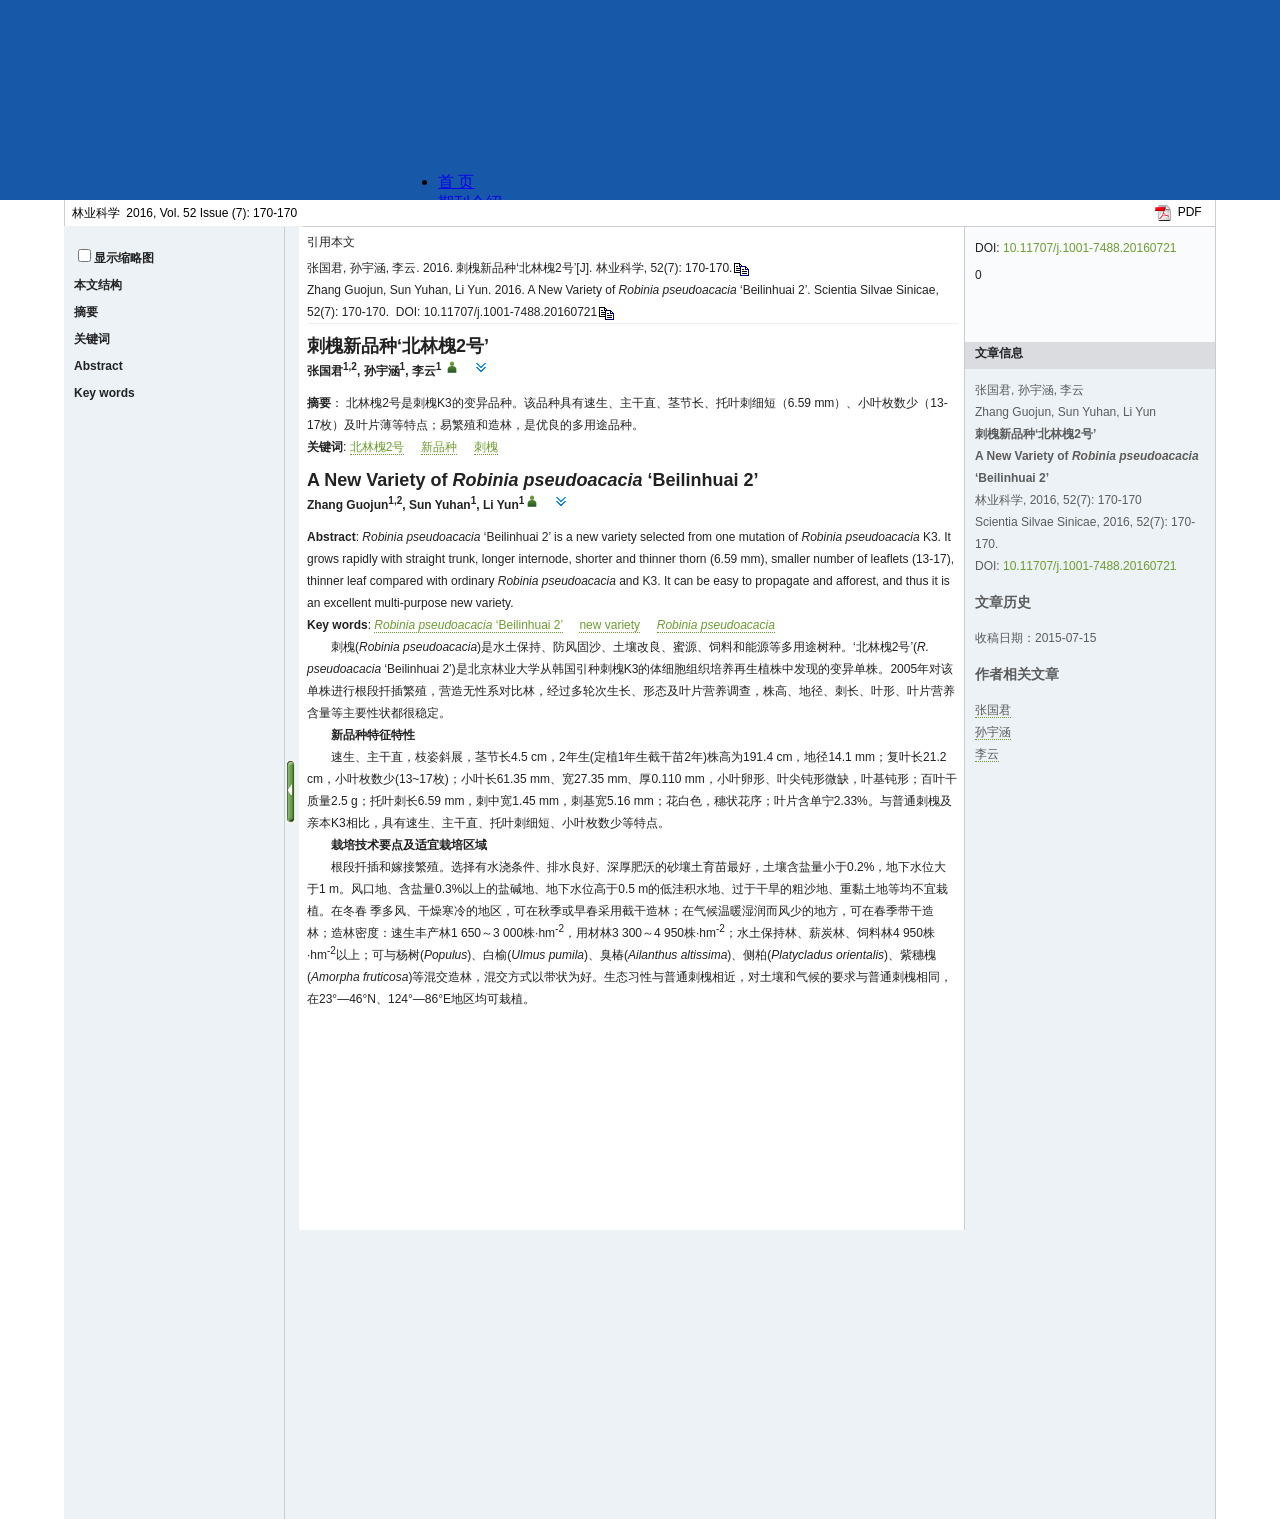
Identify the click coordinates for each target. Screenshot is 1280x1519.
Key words (104, 393)
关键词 (92, 339)
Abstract (98, 366)
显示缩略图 (124, 258)
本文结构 (98, 285)
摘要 (86, 312)
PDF (1190, 212)
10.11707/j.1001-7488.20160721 (1090, 248)
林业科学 (96, 213)
